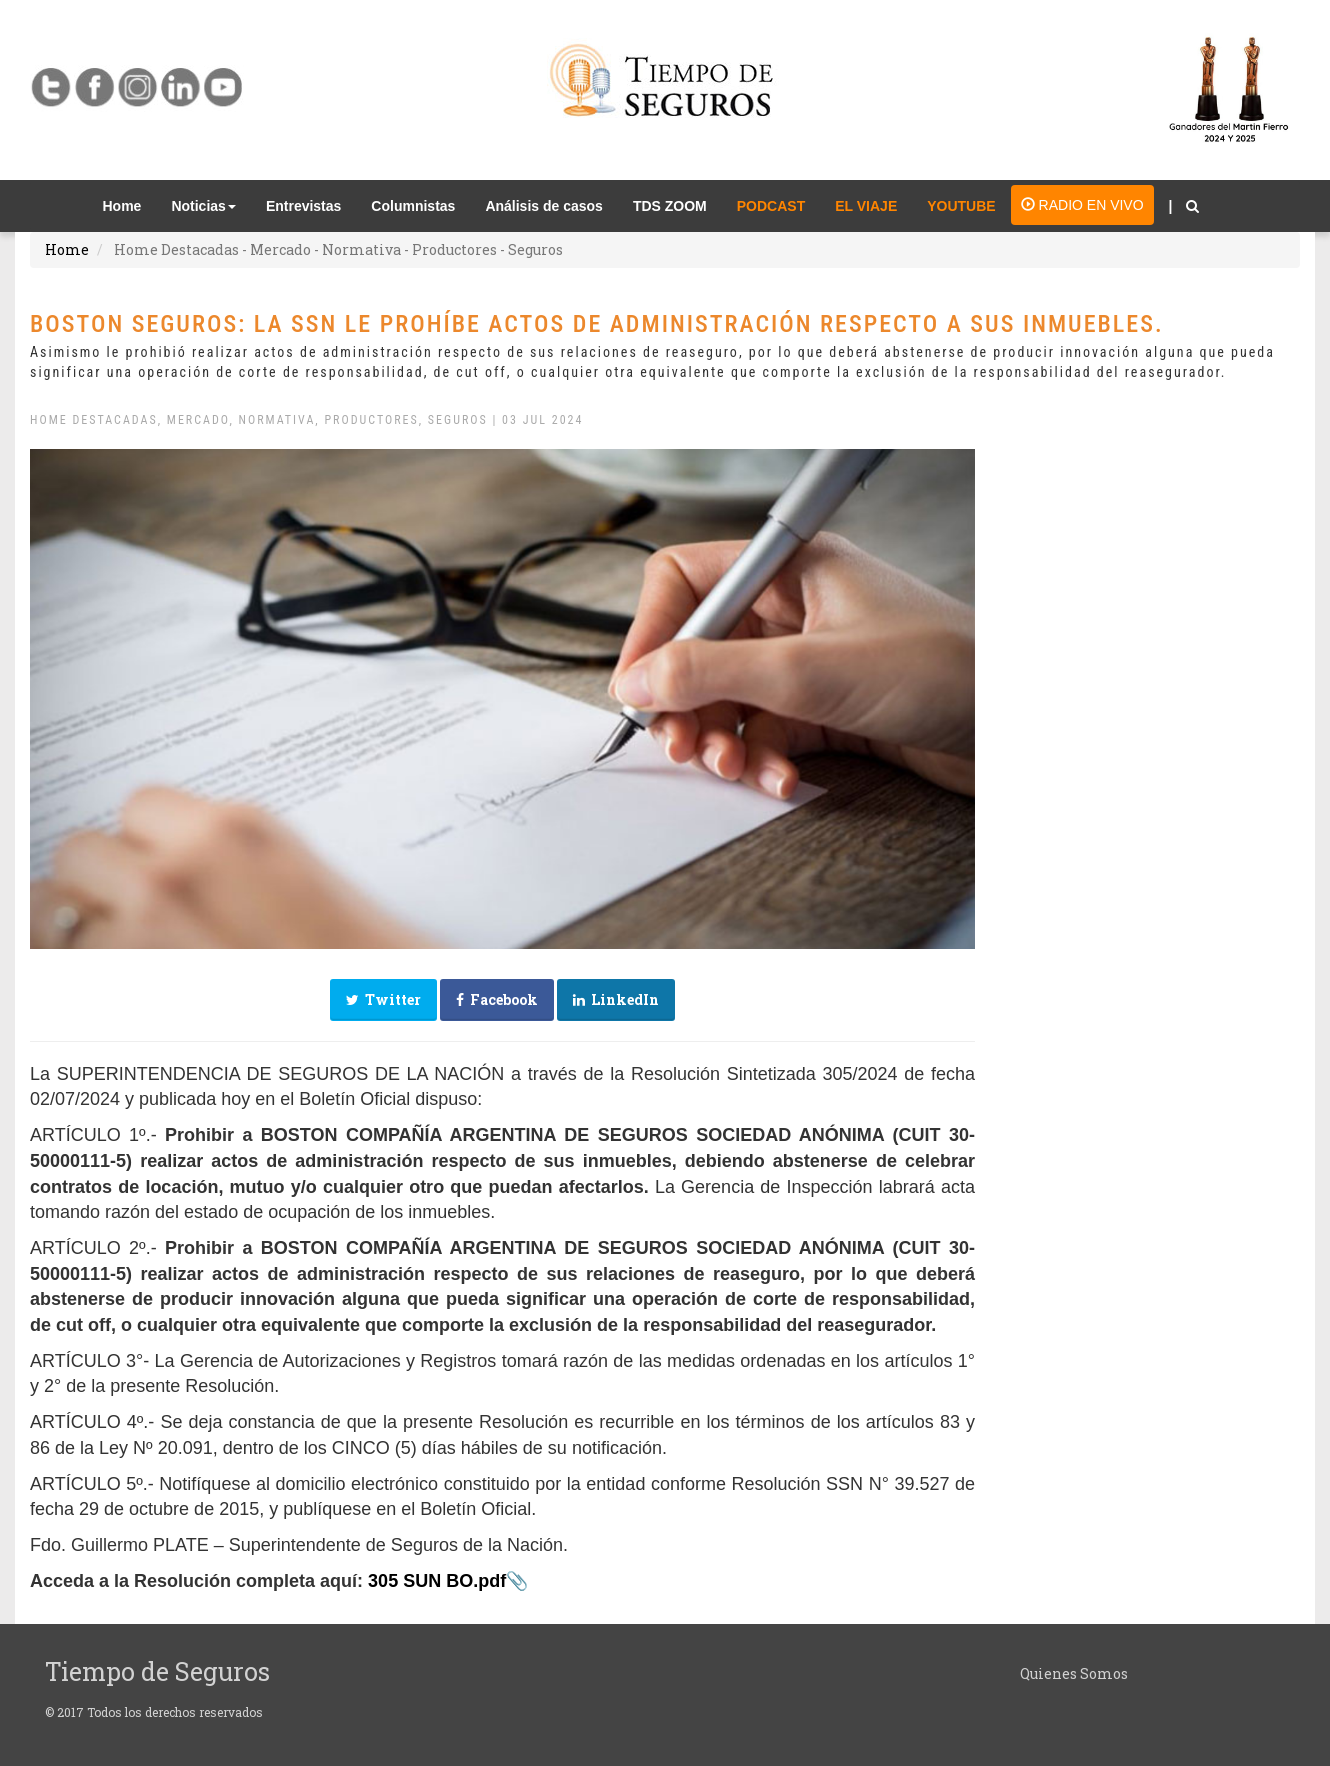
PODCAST (771, 206)
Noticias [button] (203, 206)
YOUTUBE (961, 206)
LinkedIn (616, 999)
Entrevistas (303, 206)
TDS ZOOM (670, 206)
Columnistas (413, 206)
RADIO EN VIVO (1082, 205)
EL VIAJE (866, 206)
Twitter (383, 999)
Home (130, 204)
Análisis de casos (544, 206)
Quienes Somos (1074, 1673)
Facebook (497, 999)
